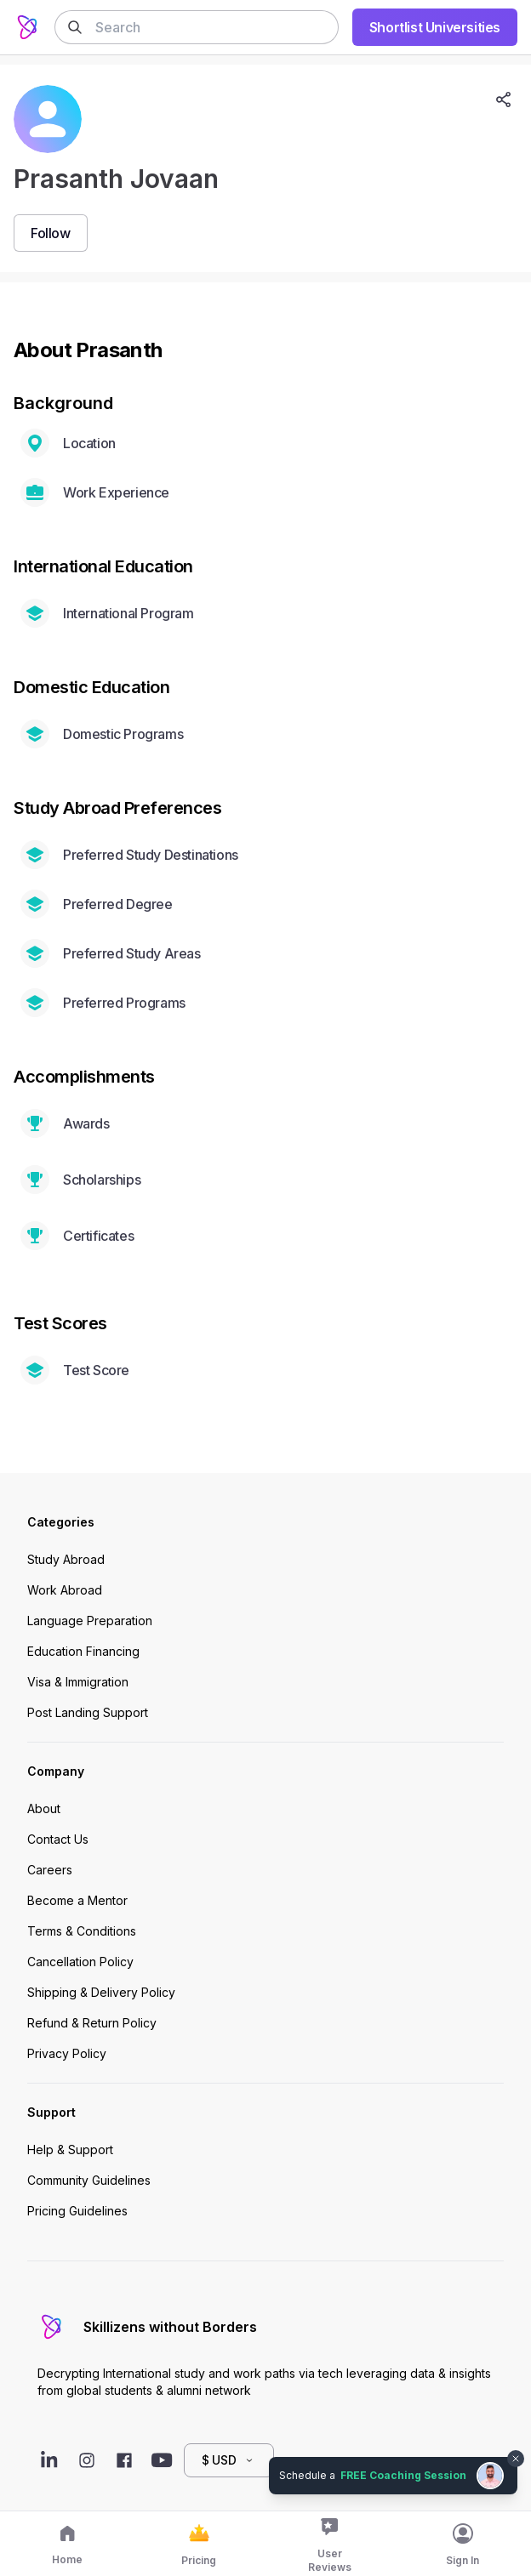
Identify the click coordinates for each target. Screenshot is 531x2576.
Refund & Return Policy (92, 2023)
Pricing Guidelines (77, 2211)
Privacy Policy (66, 2053)
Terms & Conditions (81, 1931)
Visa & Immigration (77, 1682)
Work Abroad (64, 1590)
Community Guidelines (89, 2180)
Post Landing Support (87, 1712)
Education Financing (83, 1651)
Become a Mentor (77, 1900)
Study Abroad (66, 1559)
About (43, 1808)
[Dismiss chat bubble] (515, 2458)
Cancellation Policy (80, 1961)
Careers (49, 1869)
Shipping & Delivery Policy (101, 1992)
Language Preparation (89, 1620)
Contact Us (57, 1839)
